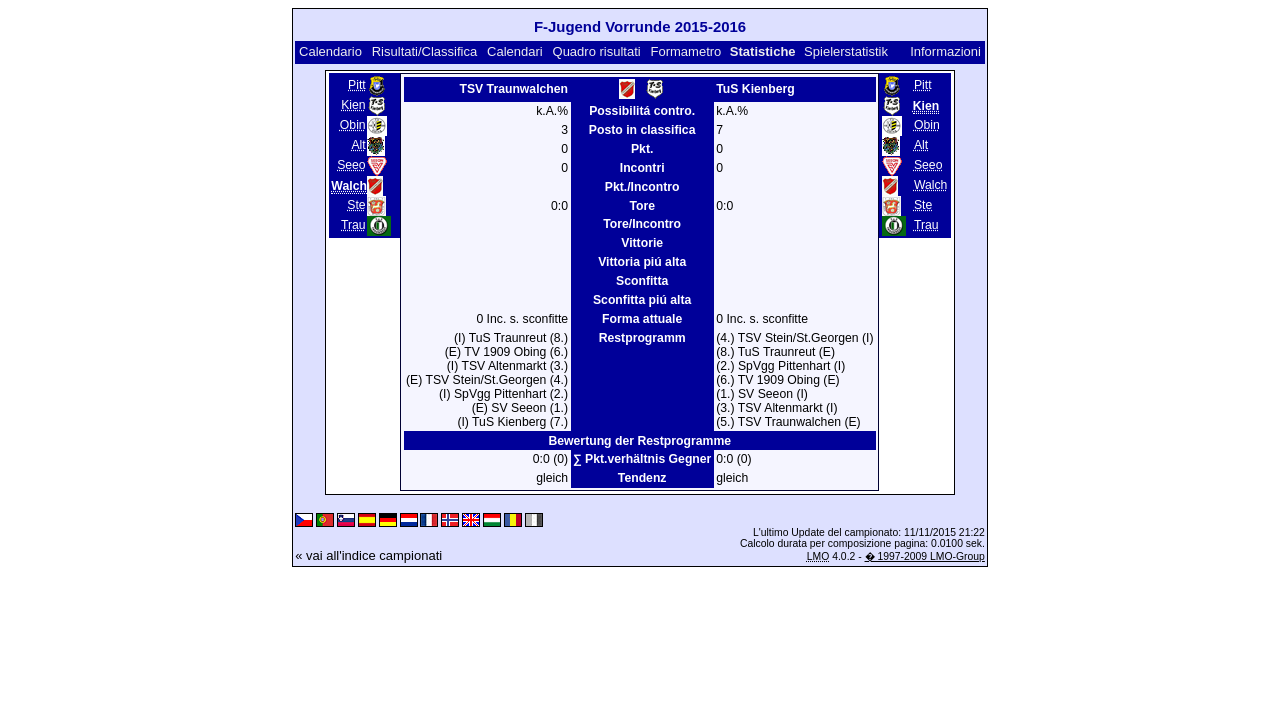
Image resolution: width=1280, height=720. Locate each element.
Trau (353, 225)
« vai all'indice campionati (368, 555)
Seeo (351, 165)
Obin (353, 125)
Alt (358, 145)
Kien (353, 105)
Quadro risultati (597, 51)
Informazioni (945, 51)
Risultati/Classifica (424, 51)
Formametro (686, 51)
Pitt (357, 85)
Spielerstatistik (846, 51)
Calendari (515, 51)
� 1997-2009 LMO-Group (925, 556)
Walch (931, 185)
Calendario (330, 51)
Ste (356, 205)
